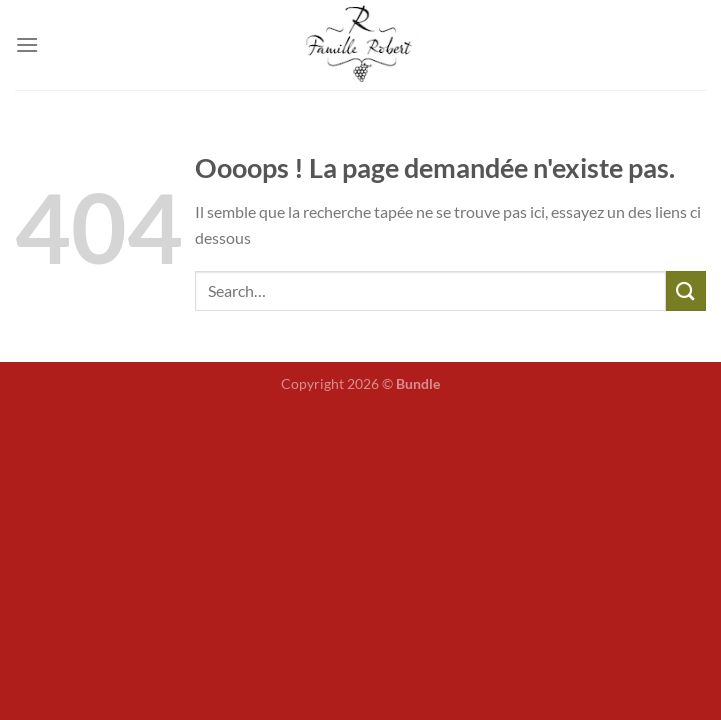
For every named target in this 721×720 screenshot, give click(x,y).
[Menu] (27, 44)
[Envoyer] (686, 290)
